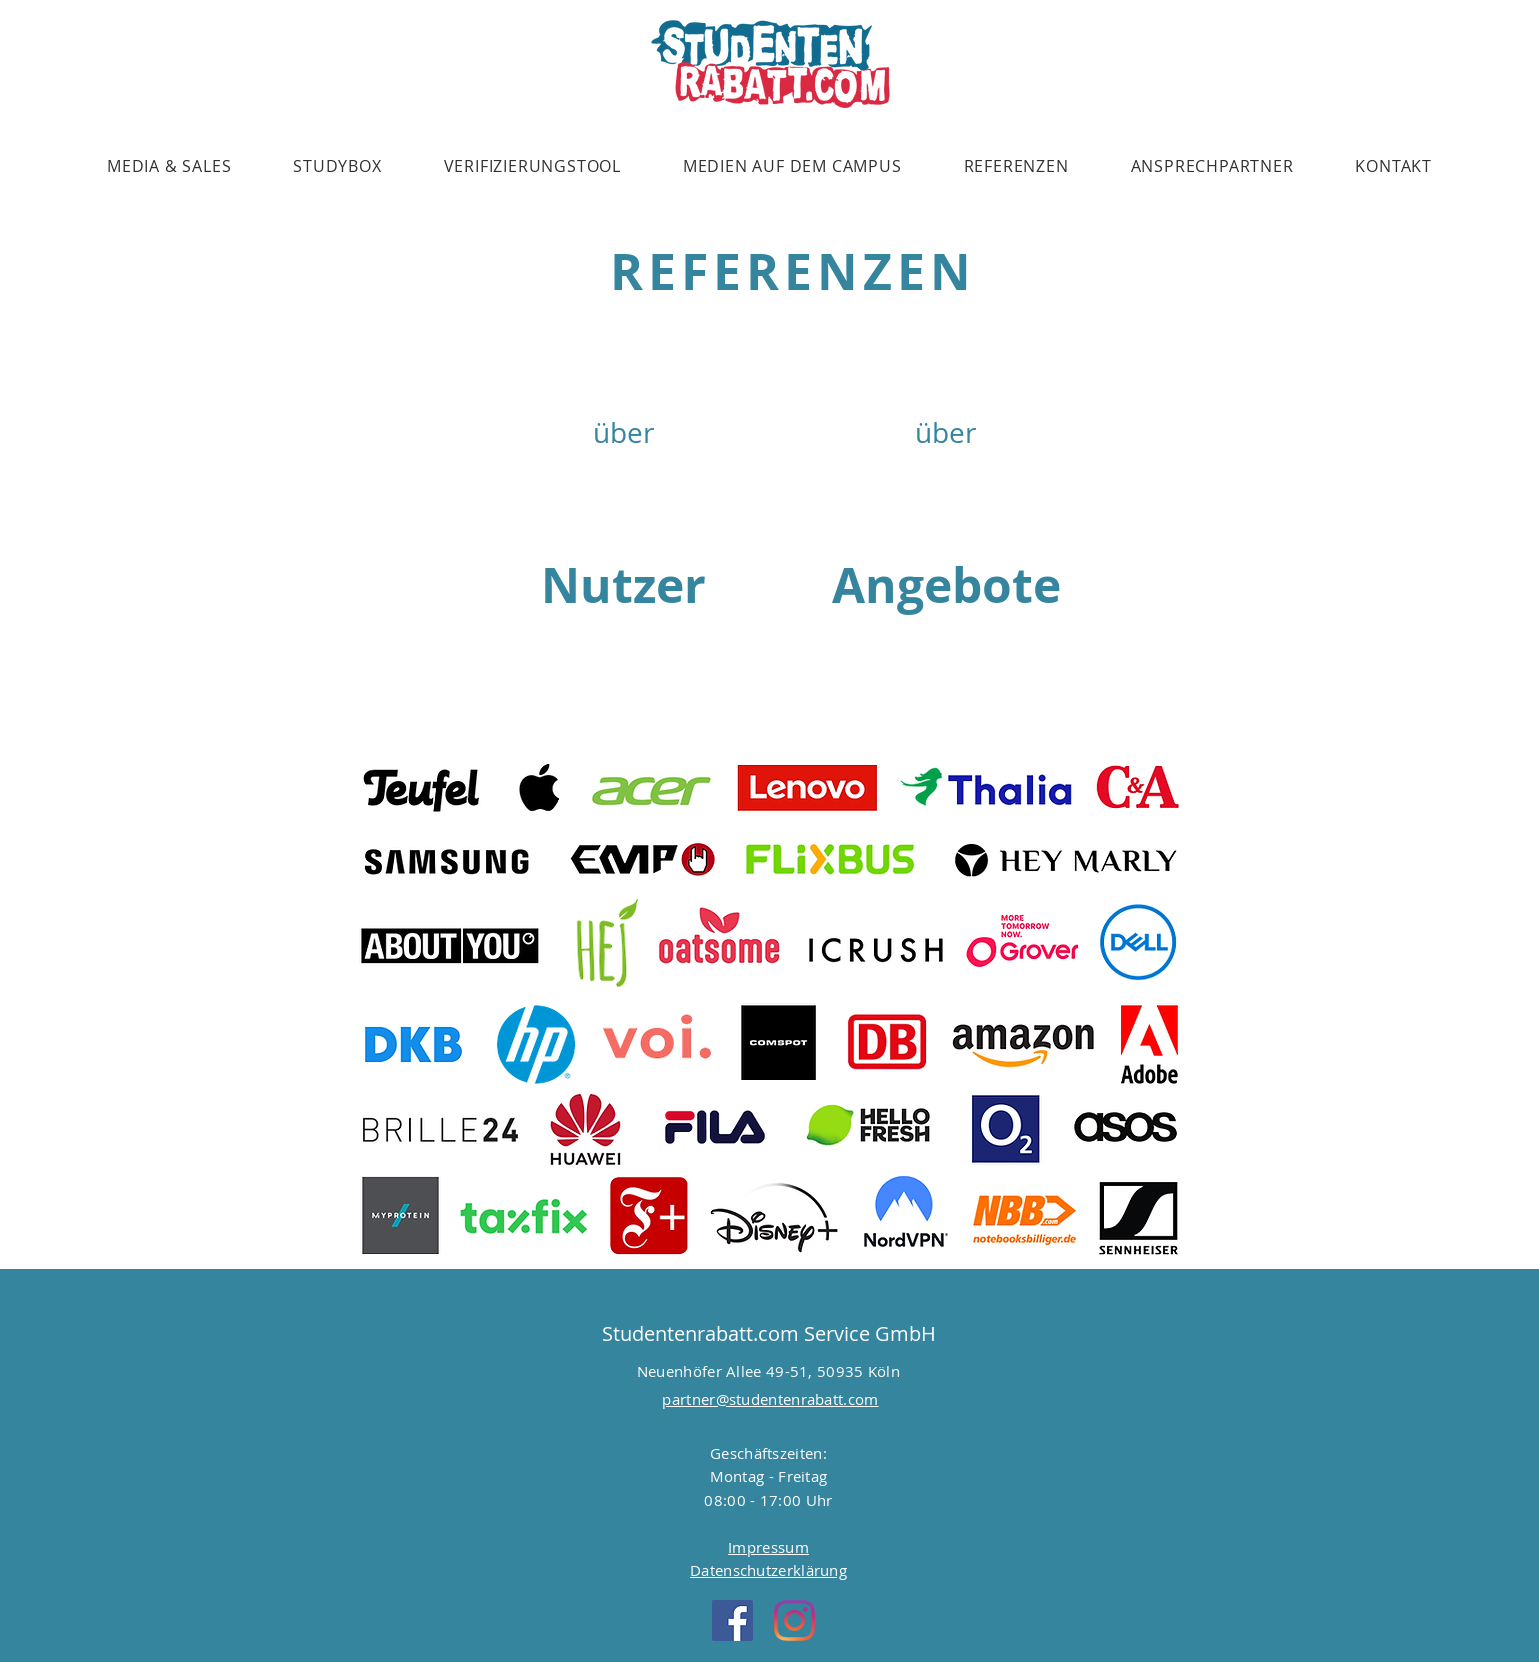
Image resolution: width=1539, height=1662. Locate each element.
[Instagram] (794, 1620)
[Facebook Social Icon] (732, 1620)
